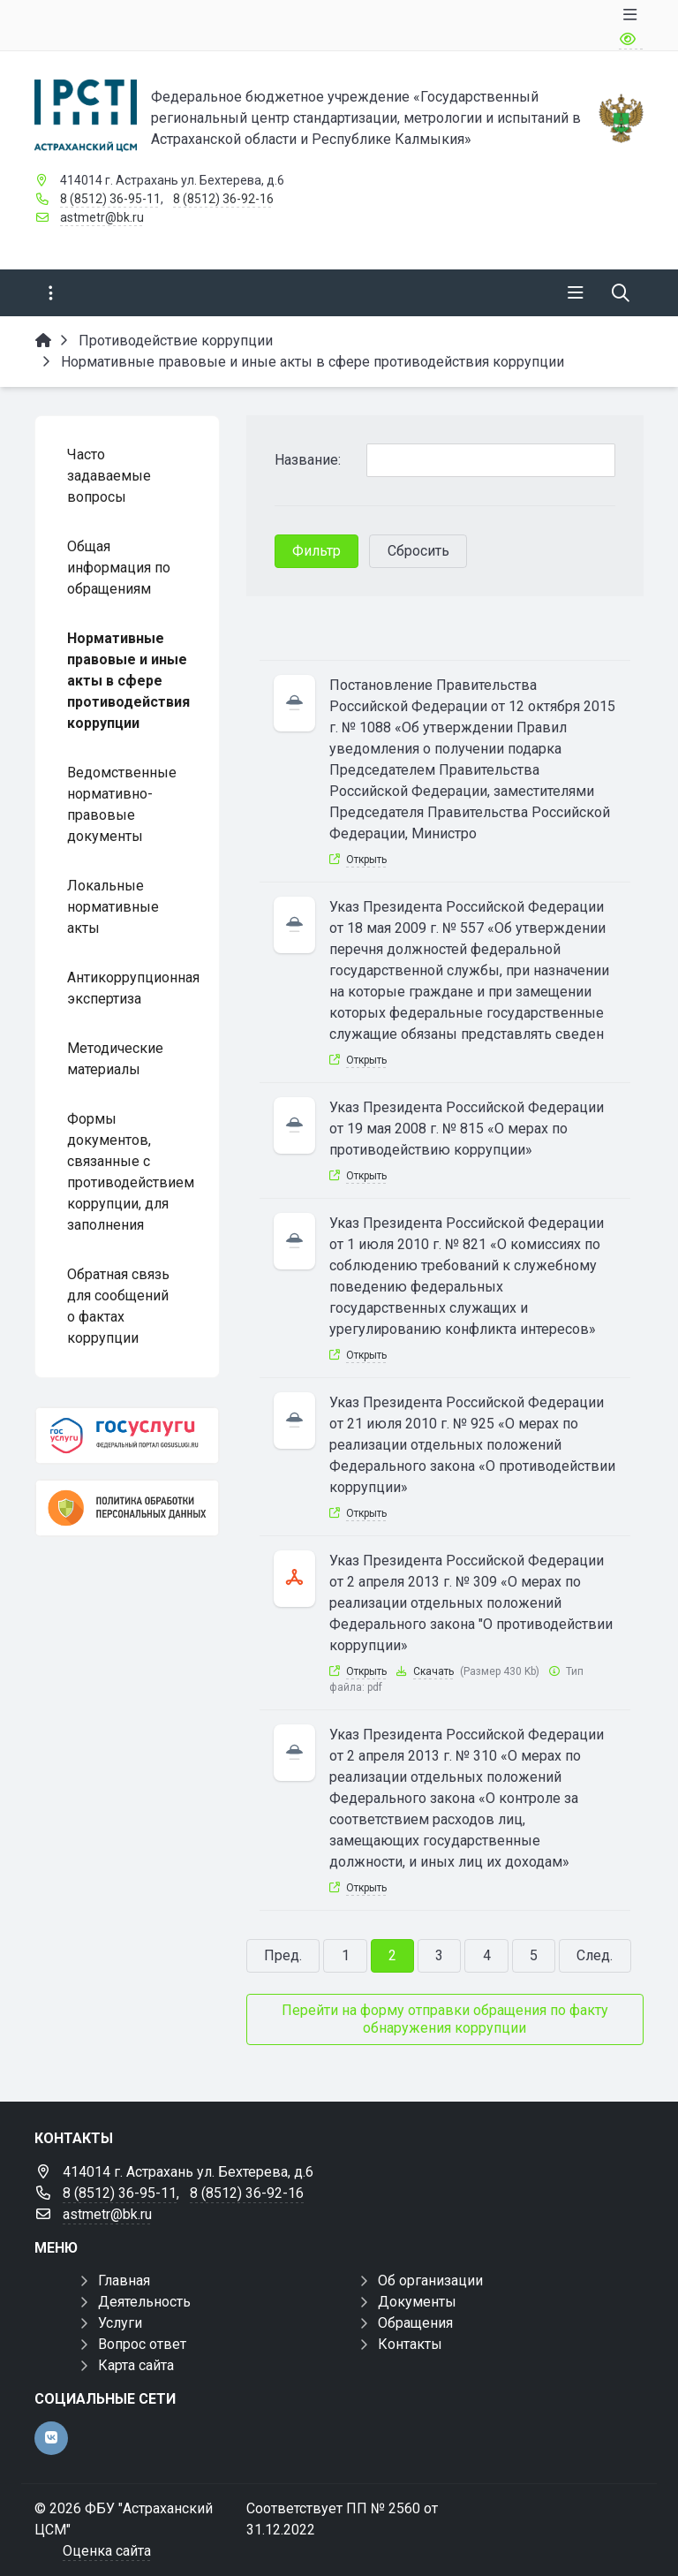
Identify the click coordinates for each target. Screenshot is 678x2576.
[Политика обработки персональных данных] (127, 1508)
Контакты (410, 2344)
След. (594, 1955)
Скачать (433, 1671)
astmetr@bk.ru (102, 217)
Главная (124, 2280)
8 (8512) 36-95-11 (110, 199)
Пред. (283, 1955)
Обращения (415, 2323)
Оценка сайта (107, 2550)
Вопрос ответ (142, 2344)
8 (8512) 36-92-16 (223, 199)
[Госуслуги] (127, 1435)
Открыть (366, 859)
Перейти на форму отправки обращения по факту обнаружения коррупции (445, 2019)
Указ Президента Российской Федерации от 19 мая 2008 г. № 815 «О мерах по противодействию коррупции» (466, 1128)
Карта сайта (136, 2365)
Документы (417, 2301)
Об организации (430, 2280)
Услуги (120, 2323)
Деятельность (144, 2301)
